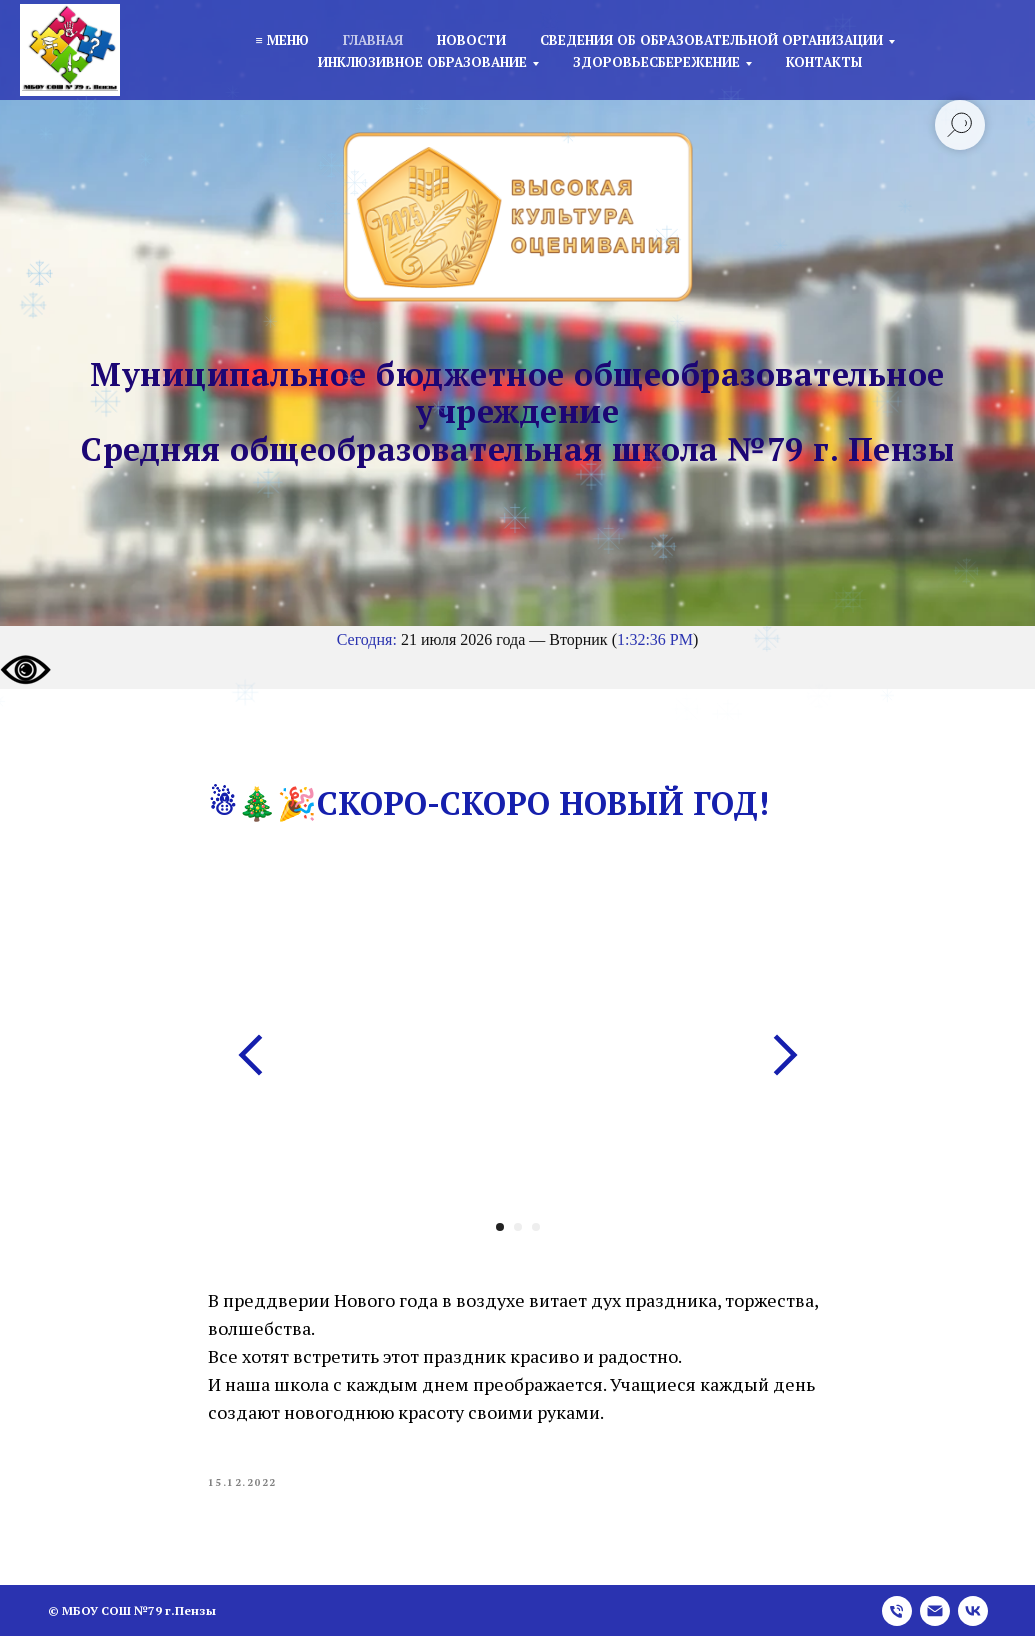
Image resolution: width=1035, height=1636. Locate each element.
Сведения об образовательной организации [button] (711, 40)
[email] (935, 1611)
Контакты (824, 62)
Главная (373, 40)
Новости (471, 40)
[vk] (973, 1611)
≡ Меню (281, 40)
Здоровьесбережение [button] (656, 62)
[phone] (897, 1611)
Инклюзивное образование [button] (422, 62)
